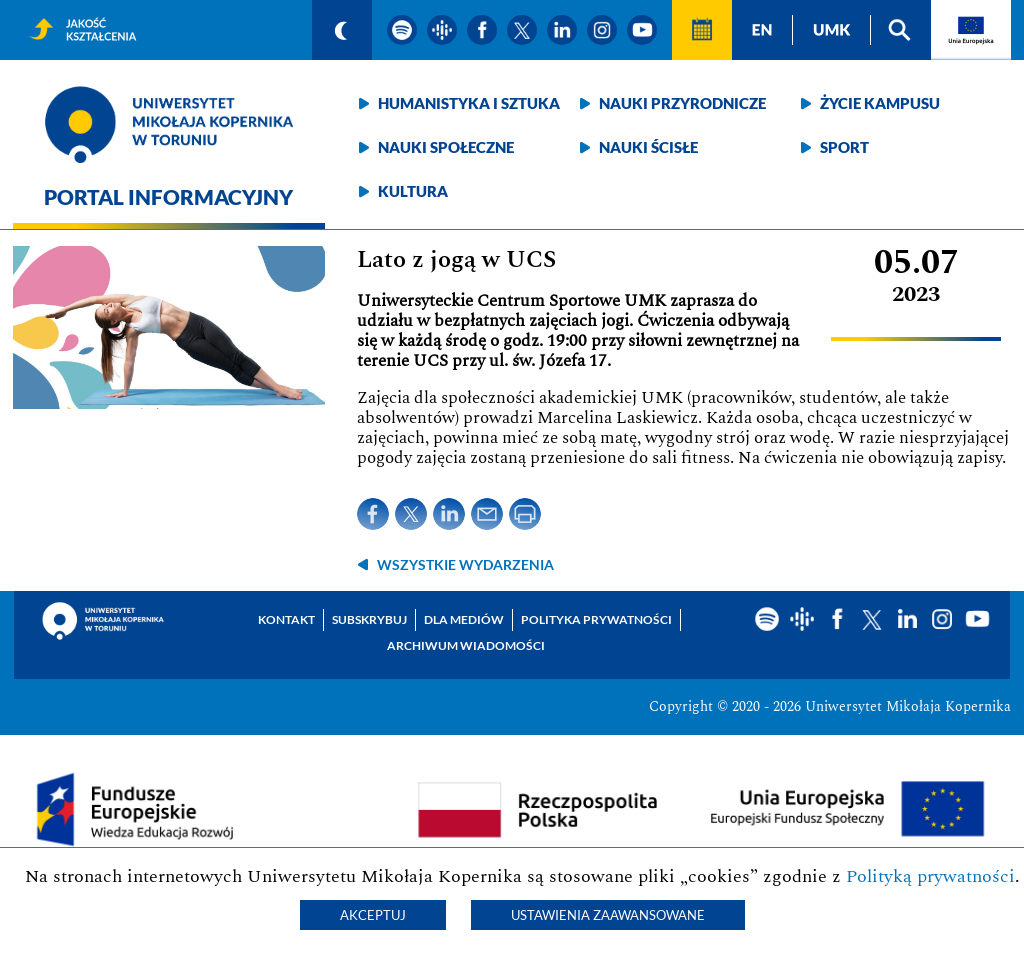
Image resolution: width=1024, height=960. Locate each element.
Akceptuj (373, 915)
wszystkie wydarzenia (465, 564)
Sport (844, 147)
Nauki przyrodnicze (682, 103)
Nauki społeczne (446, 147)
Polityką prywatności (930, 876)
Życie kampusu (880, 103)
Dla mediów (464, 619)
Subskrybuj (369, 619)
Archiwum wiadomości (466, 645)
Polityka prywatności (596, 619)
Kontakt (286, 619)
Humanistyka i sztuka (469, 103)
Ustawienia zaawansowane (608, 915)
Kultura (413, 191)
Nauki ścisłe (648, 147)
